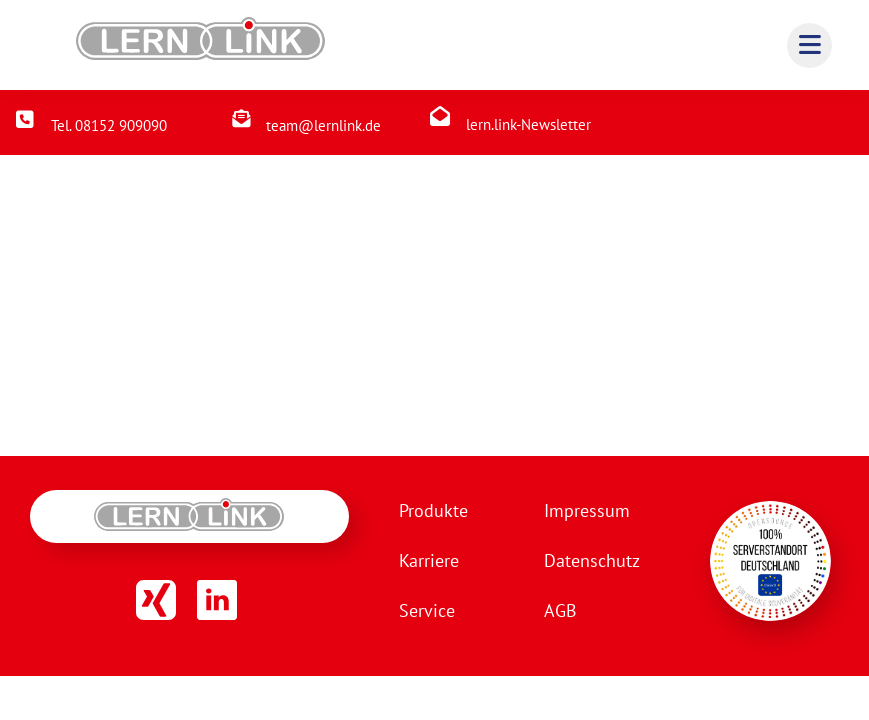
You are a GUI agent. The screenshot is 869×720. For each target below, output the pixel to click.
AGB (560, 610)
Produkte (433, 510)
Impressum (587, 510)
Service (427, 610)
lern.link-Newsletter (528, 124)
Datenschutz (592, 560)
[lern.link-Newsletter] (440, 116)
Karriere (429, 560)
